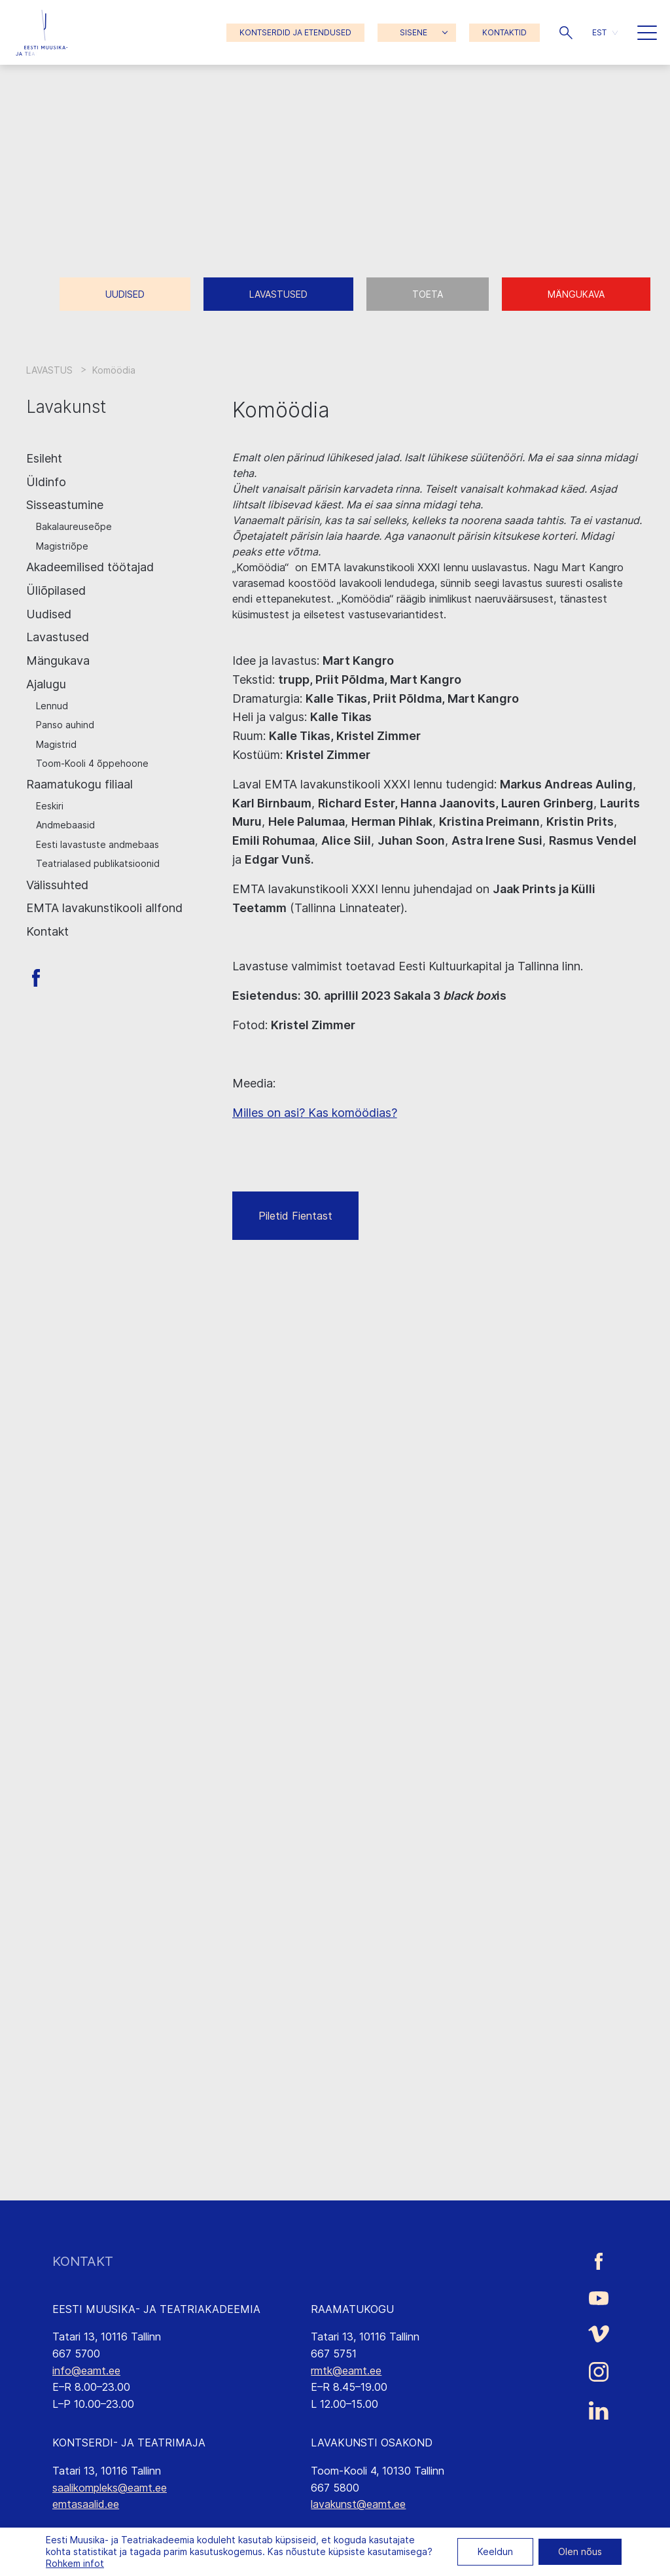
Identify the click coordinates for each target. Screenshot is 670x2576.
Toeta (427, 294)
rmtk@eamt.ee (346, 2370)
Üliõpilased (56, 590)
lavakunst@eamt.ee (358, 2504)
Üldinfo (46, 482)
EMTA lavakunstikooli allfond (104, 908)
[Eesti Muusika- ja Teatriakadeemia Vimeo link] (599, 2333)
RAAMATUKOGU (352, 2309)
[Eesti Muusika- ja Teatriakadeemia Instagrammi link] (599, 2372)
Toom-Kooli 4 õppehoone (92, 763)
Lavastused (278, 294)
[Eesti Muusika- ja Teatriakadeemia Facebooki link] (599, 2261)
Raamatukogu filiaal (79, 784)
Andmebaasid (65, 824)
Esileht (44, 458)
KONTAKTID (504, 32)
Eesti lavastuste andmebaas (97, 844)
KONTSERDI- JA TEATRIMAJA (128, 2442)
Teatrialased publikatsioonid (98, 863)
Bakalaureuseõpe (74, 526)
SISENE (413, 32)
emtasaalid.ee (85, 2504)
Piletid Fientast (295, 1215)
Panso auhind (65, 724)
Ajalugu (46, 684)
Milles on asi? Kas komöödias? (314, 1113)
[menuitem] (605, 32)
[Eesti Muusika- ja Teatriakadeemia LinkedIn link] (599, 2410)
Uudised (125, 294)
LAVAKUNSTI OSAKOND (371, 2442)
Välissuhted (57, 885)
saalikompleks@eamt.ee (109, 2487)
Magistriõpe (62, 546)
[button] (566, 32)
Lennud (52, 705)
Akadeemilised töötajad (90, 567)
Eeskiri (49, 805)
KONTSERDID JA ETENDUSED (295, 32)
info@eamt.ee (86, 2370)
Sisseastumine (64, 505)
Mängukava (576, 294)
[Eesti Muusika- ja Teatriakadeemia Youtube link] (599, 2297)
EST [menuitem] (599, 32)
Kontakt (47, 931)
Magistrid (56, 744)
